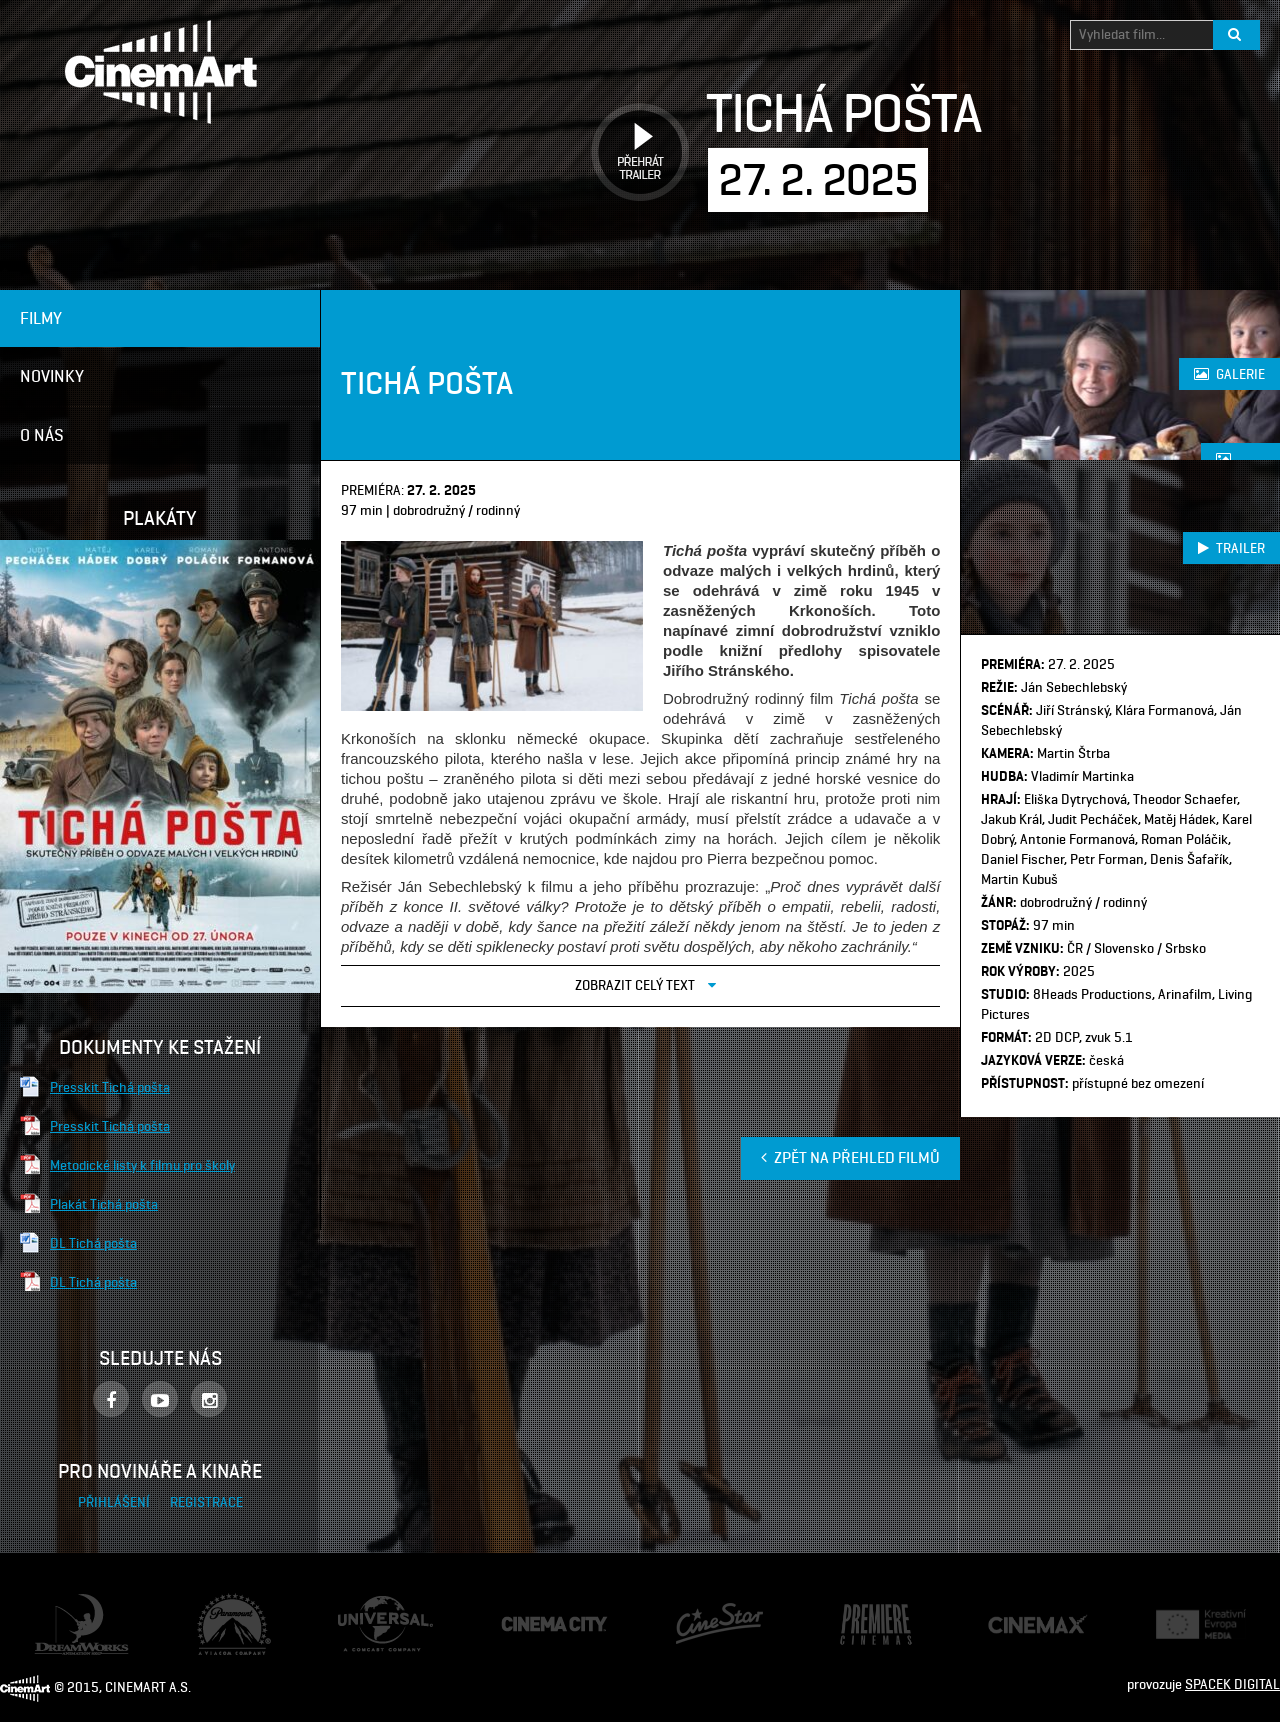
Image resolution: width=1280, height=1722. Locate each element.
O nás (42, 435)
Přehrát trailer (633, 129)
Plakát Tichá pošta (104, 1204)
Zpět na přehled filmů (850, 1157)
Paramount (230, 1602)
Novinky (52, 376)
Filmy (41, 318)
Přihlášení (115, 1502)
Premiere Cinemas (858, 1614)
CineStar (701, 1610)
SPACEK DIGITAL (1232, 1684)
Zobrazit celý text (645, 984)
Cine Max (1014, 1623)
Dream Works (74, 1603)
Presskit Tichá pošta (110, 1087)
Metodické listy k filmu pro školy (142, 1165)
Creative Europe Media (1194, 1624)
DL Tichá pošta (93, 1243)
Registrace (206, 1502)
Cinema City (536, 1624)
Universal (365, 1605)
